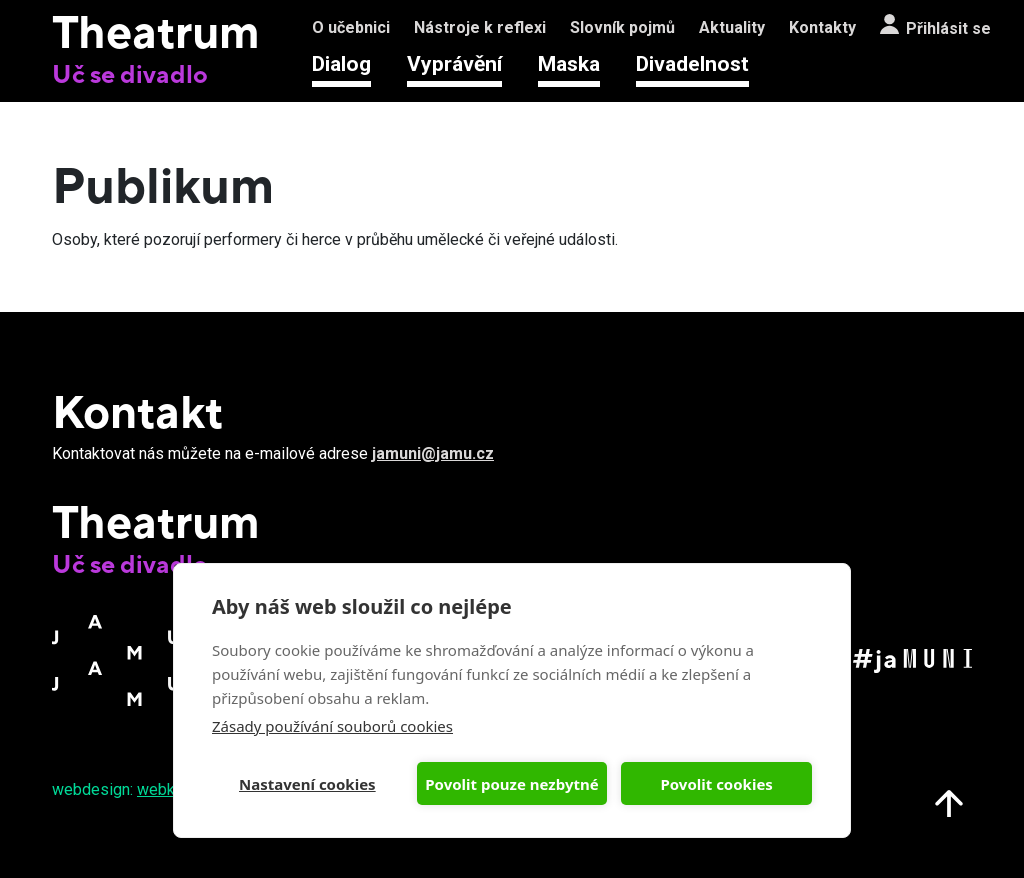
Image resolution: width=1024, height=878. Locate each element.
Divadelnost (692, 64)
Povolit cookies (716, 784)
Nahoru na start (949, 803)
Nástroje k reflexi (480, 27)
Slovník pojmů (622, 27)
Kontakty (822, 27)
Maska (569, 64)
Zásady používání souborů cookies (332, 726)
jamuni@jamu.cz (433, 453)
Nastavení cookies (307, 784)
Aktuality (732, 27)
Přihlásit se (948, 28)
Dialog (341, 64)
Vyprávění (454, 64)
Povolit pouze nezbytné (511, 784)
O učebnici (351, 27)
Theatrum (156, 31)
